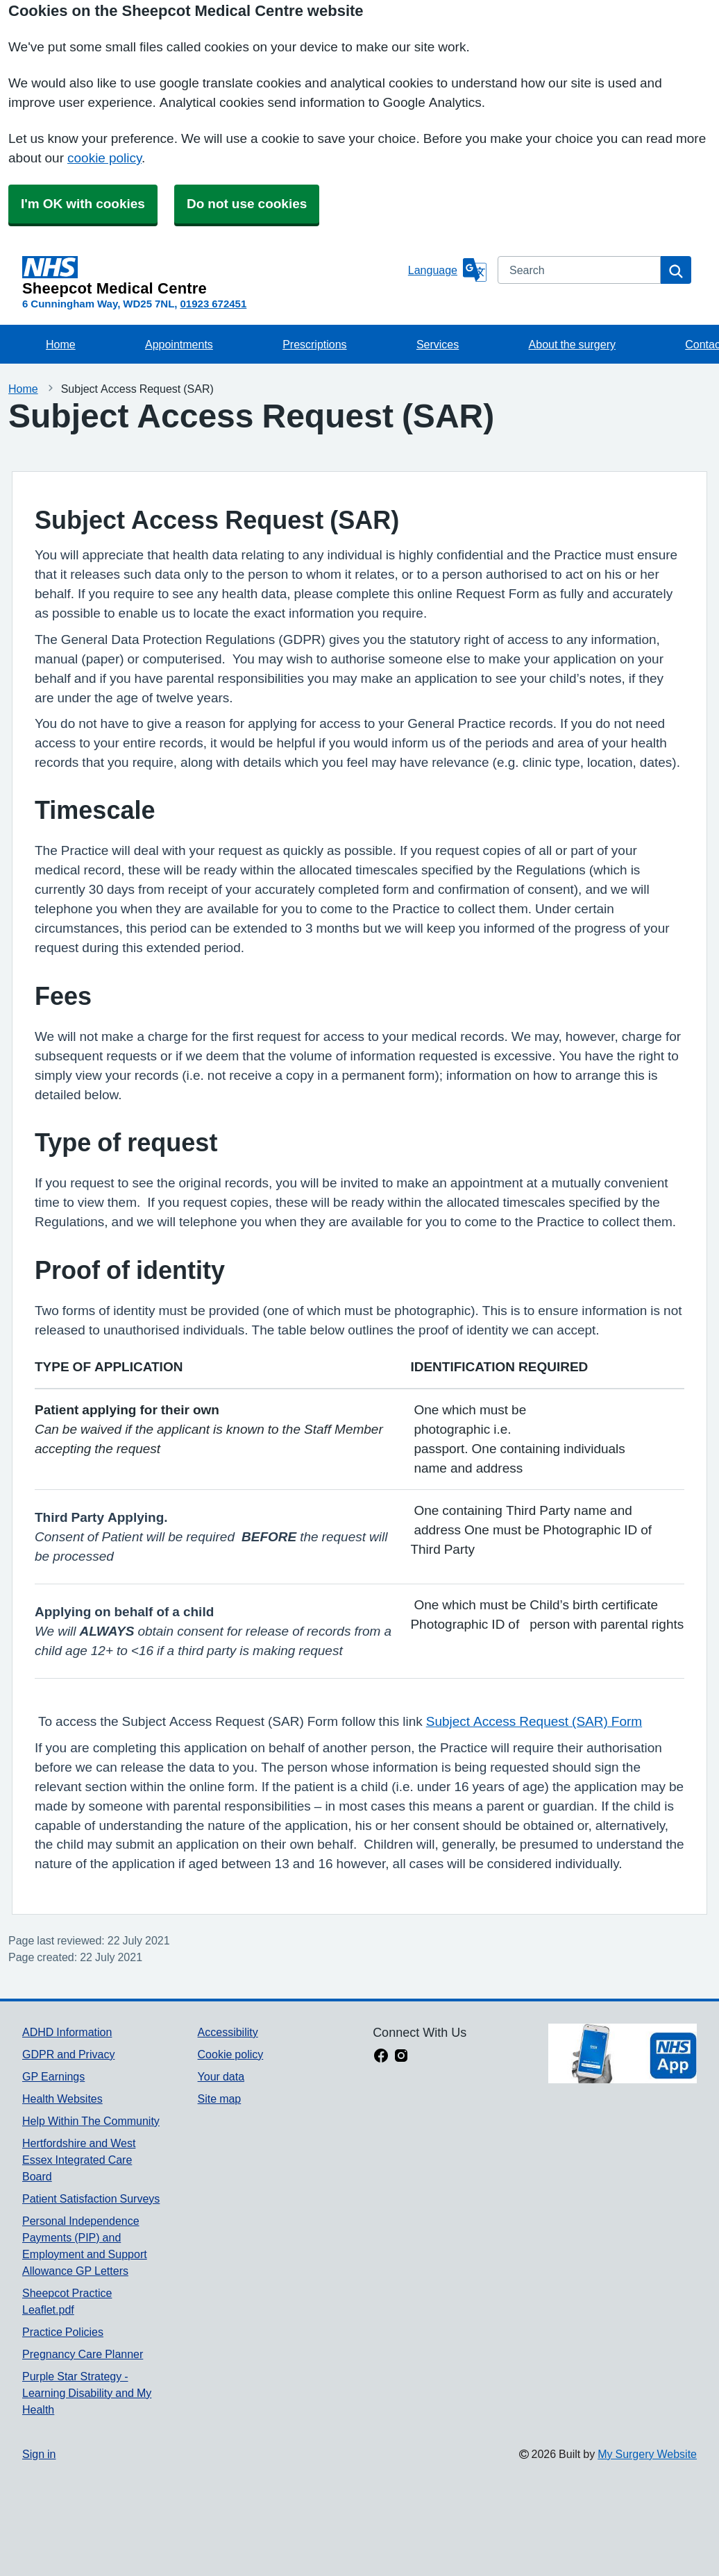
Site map (220, 2098)
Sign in (39, 2453)
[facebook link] (381, 2057)
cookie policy (104, 157)
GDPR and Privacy (68, 2054)
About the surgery (572, 344)
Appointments (179, 344)
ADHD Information (67, 2031)
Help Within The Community (91, 2120)
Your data (221, 2076)
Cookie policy (231, 2054)
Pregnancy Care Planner (82, 2353)
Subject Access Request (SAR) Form (534, 1721)
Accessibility (228, 2031)
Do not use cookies (247, 203)
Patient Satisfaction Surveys (91, 2198)
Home (61, 344)
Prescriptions (314, 344)
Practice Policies (62, 2331)
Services (437, 344)
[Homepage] (212, 276)
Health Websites (62, 2098)
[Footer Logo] (622, 2053)
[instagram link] (401, 2057)
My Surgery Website (647, 2453)
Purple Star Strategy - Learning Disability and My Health (86, 2393)
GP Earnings (53, 2076)
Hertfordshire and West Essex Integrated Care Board (78, 2159)
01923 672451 (213, 303)
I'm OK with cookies (83, 203)
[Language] (447, 270)
